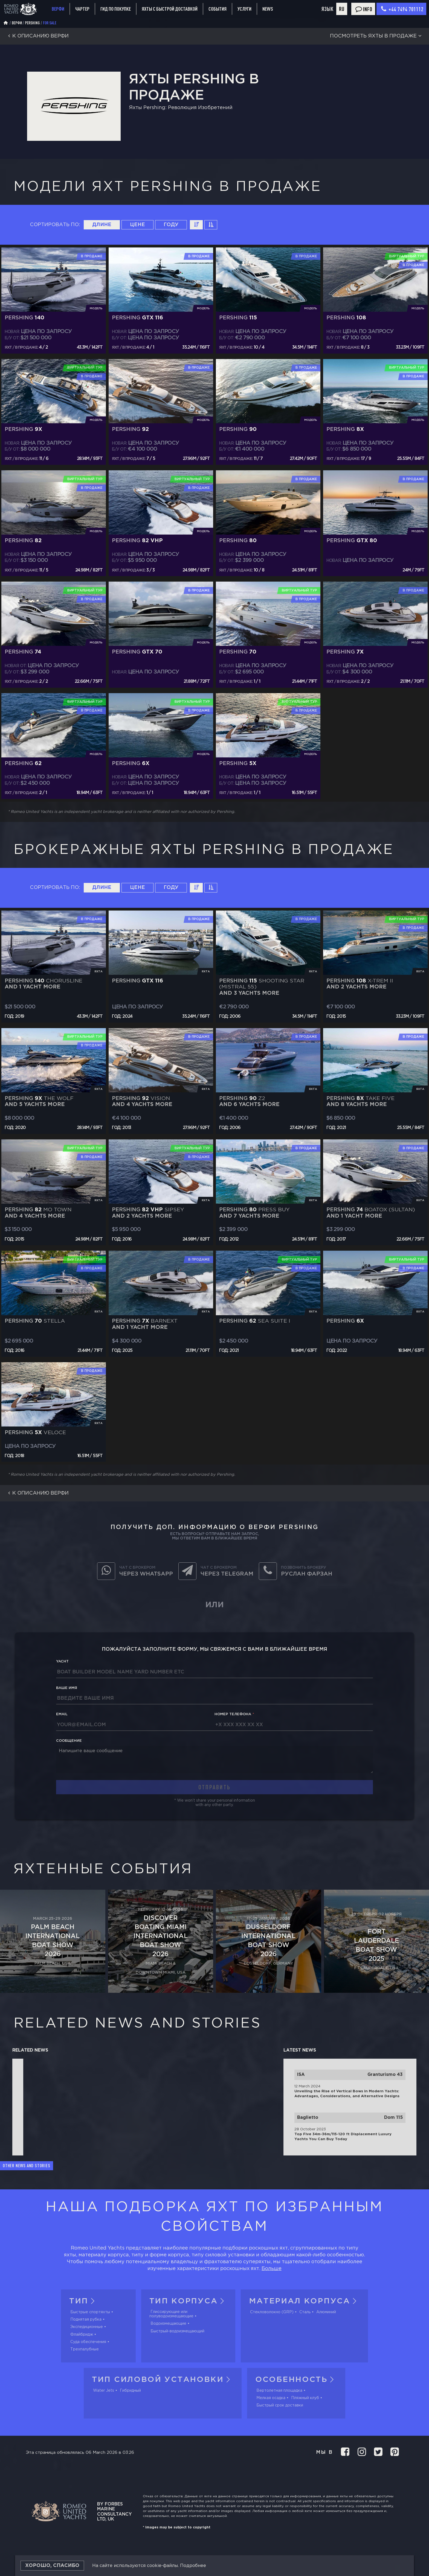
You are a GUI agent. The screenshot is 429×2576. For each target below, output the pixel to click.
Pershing (32, 23)
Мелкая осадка (270, 2398)
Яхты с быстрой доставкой (170, 9)
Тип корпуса (188, 2301)
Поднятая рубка (86, 2319)
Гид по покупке (115, 9)
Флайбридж (81, 2334)
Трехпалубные (84, 2349)
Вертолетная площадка (279, 2390)
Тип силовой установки (162, 2379)
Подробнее (193, 2566)
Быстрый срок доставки (279, 2405)
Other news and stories (26, 2165)
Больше (272, 2268)
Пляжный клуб (305, 2398)
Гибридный (130, 2390)
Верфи (58, 9)
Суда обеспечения (88, 2342)
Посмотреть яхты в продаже (377, 36)
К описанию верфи (37, 36)
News (267, 9)
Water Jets (103, 2390)
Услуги (244, 9)
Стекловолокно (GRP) (272, 2312)
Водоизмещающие (168, 2323)
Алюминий (326, 2312)
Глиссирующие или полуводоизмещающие (171, 2314)
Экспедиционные (86, 2327)
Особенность (296, 2379)
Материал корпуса (304, 2301)
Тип (83, 2301)
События (217, 9)
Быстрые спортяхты (90, 2312)
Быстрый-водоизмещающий (177, 2331)
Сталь (305, 2312)
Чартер (82, 9)
